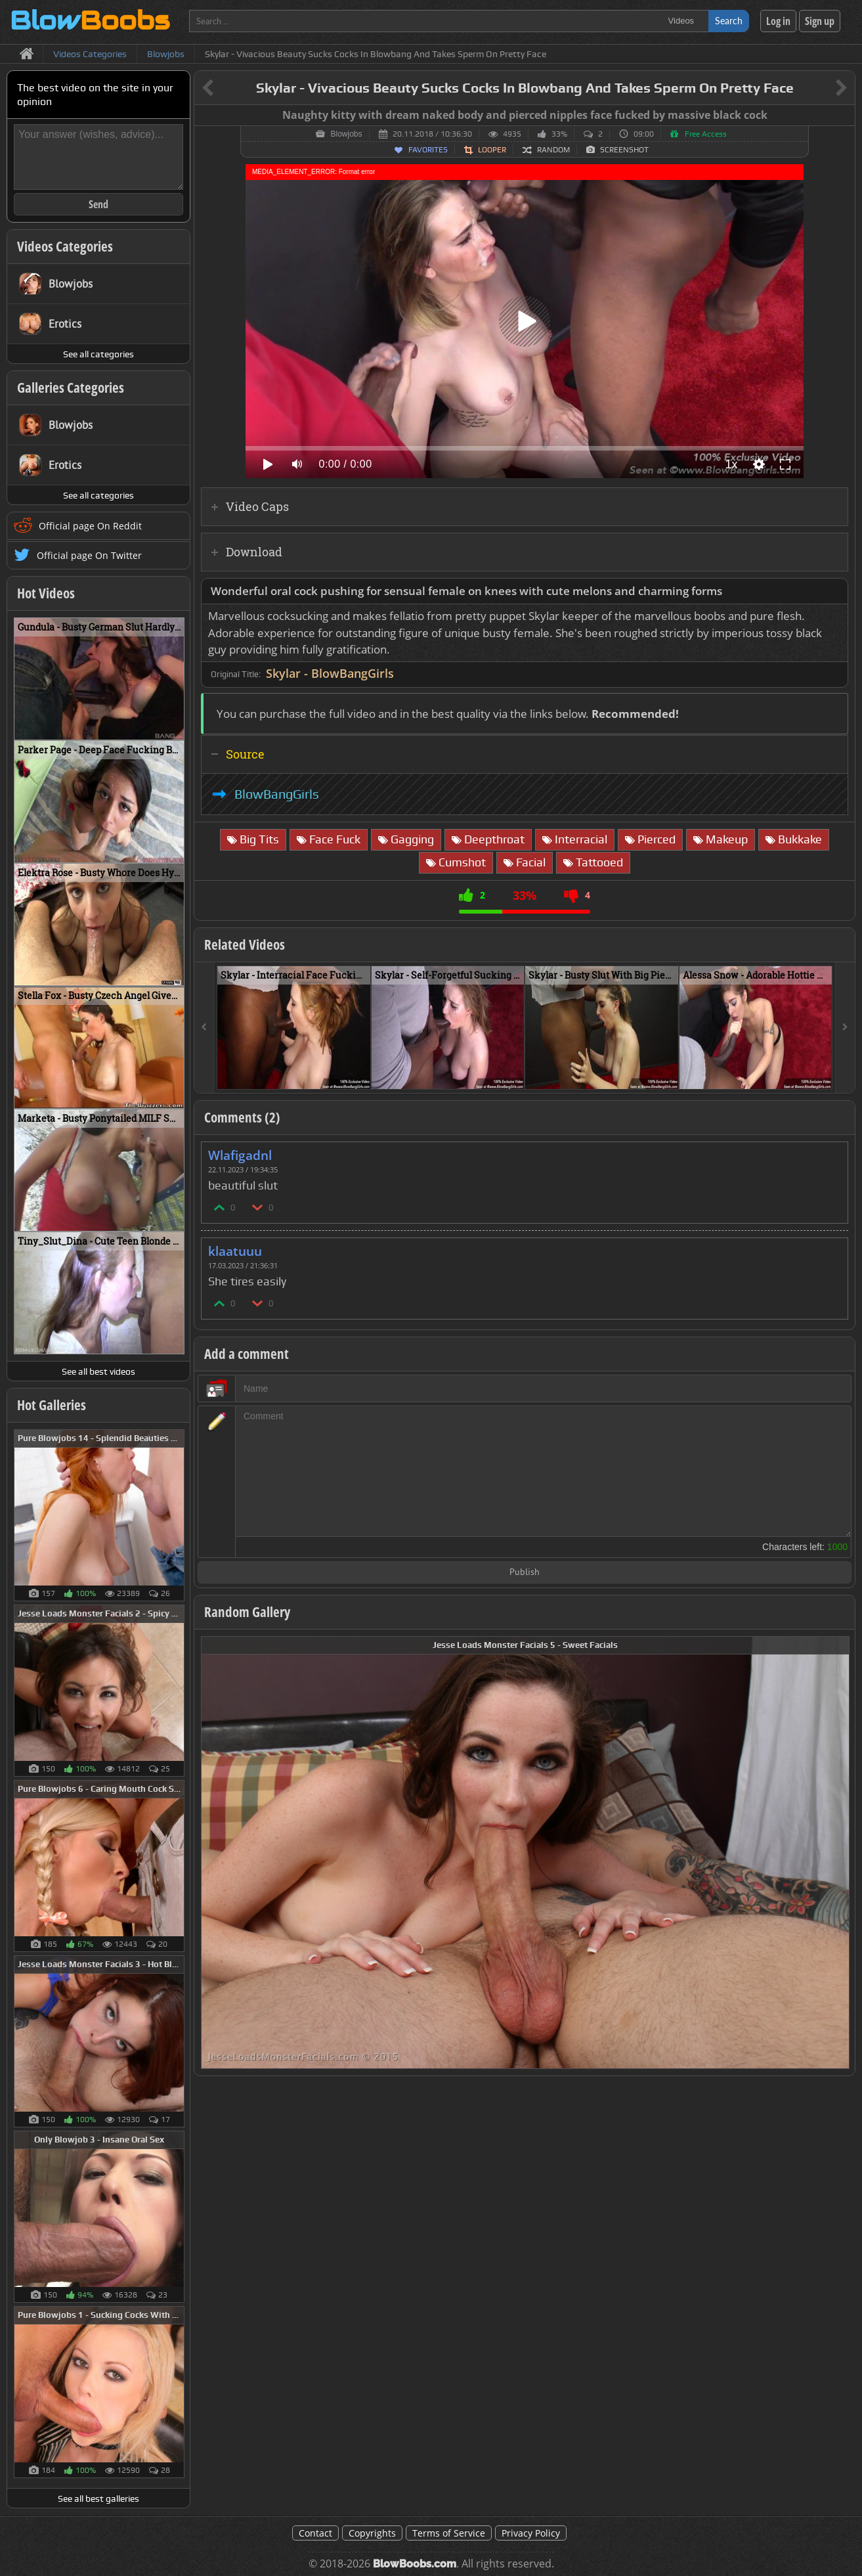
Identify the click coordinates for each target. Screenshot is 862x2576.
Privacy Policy (531, 2533)
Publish (524, 1572)
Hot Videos (46, 593)
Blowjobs (346, 134)
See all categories (98, 354)
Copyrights (372, 2533)
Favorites (428, 149)
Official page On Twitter (89, 555)
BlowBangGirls (276, 794)
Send (98, 204)
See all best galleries (98, 2498)
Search (729, 20)
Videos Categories (65, 246)
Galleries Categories (70, 387)
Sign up (819, 21)
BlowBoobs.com (414, 2564)
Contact (315, 2533)
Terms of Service (448, 2533)
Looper (492, 149)
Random (553, 149)
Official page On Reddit (90, 526)
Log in (778, 21)
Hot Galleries (51, 1405)
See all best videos (98, 1371)
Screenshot (624, 149)
